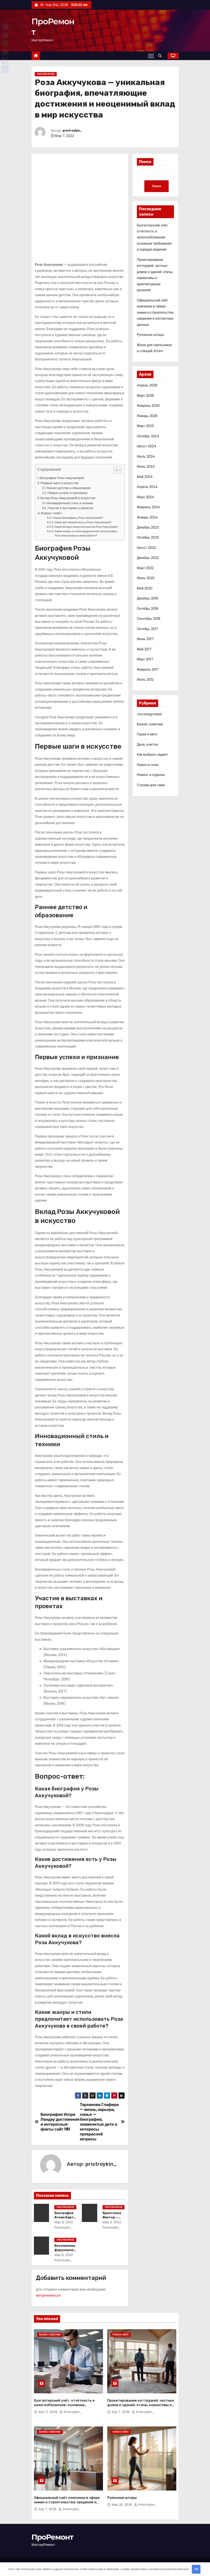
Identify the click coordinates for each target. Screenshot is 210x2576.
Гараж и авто (147, 735)
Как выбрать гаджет (152, 756)
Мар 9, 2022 (67, 2225)
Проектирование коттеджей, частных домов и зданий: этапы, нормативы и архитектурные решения (140, 2400)
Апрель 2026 (147, 387)
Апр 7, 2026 (121, 2407)
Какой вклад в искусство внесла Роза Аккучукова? (87, 527)
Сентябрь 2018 (148, 620)
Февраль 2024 (148, 508)
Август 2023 (146, 549)
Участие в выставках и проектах (70, 508)
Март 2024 (145, 498)
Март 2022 (145, 569)
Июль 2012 (145, 681)
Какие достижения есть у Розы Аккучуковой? (83, 522)
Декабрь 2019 (147, 600)
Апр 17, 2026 (48, 2407)
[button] (161, 55)
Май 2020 (144, 590)
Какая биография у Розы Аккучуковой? (78, 518)
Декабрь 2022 (148, 559)
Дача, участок (147, 746)
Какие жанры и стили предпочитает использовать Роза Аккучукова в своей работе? (86, 533)
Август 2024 (146, 447)
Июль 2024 (146, 458)
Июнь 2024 (146, 468)
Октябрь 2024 (148, 437)
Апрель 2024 (147, 488)
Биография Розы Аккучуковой (62, 478)
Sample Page (167, 2551)
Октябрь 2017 (147, 630)
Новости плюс (148, 766)
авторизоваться (48, 2301)
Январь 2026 (147, 417)
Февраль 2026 (148, 407)
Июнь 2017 (145, 640)
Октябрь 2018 (147, 610)
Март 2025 (145, 427)
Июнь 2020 (146, 579)
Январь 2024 (147, 519)
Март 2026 (145, 397)
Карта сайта (169, 2559)
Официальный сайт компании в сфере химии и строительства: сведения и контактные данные (155, 314)
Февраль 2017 (148, 671)
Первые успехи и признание (67, 493)
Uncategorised (46, 74)
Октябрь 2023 (148, 539)
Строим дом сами (151, 786)
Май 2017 (144, 650)
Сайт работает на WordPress (51, 2557)
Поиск (145, 161)
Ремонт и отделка (151, 776)
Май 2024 (145, 478)
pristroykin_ (72, 130)
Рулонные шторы (150, 336)
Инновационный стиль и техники (69, 503)
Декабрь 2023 (148, 529)
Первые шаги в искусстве (60, 483)
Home (150, 2551)
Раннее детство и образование (68, 488)
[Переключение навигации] (151, 55)
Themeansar (40, 2561)
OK (196, 2569)
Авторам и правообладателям (139, 2559)
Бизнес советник (150, 725)
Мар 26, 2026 (122, 2489)
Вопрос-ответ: (51, 513)
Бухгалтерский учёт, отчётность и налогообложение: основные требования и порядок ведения (154, 239)
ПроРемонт (52, 2521)
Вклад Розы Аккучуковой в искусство (68, 498)
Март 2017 (145, 660)
